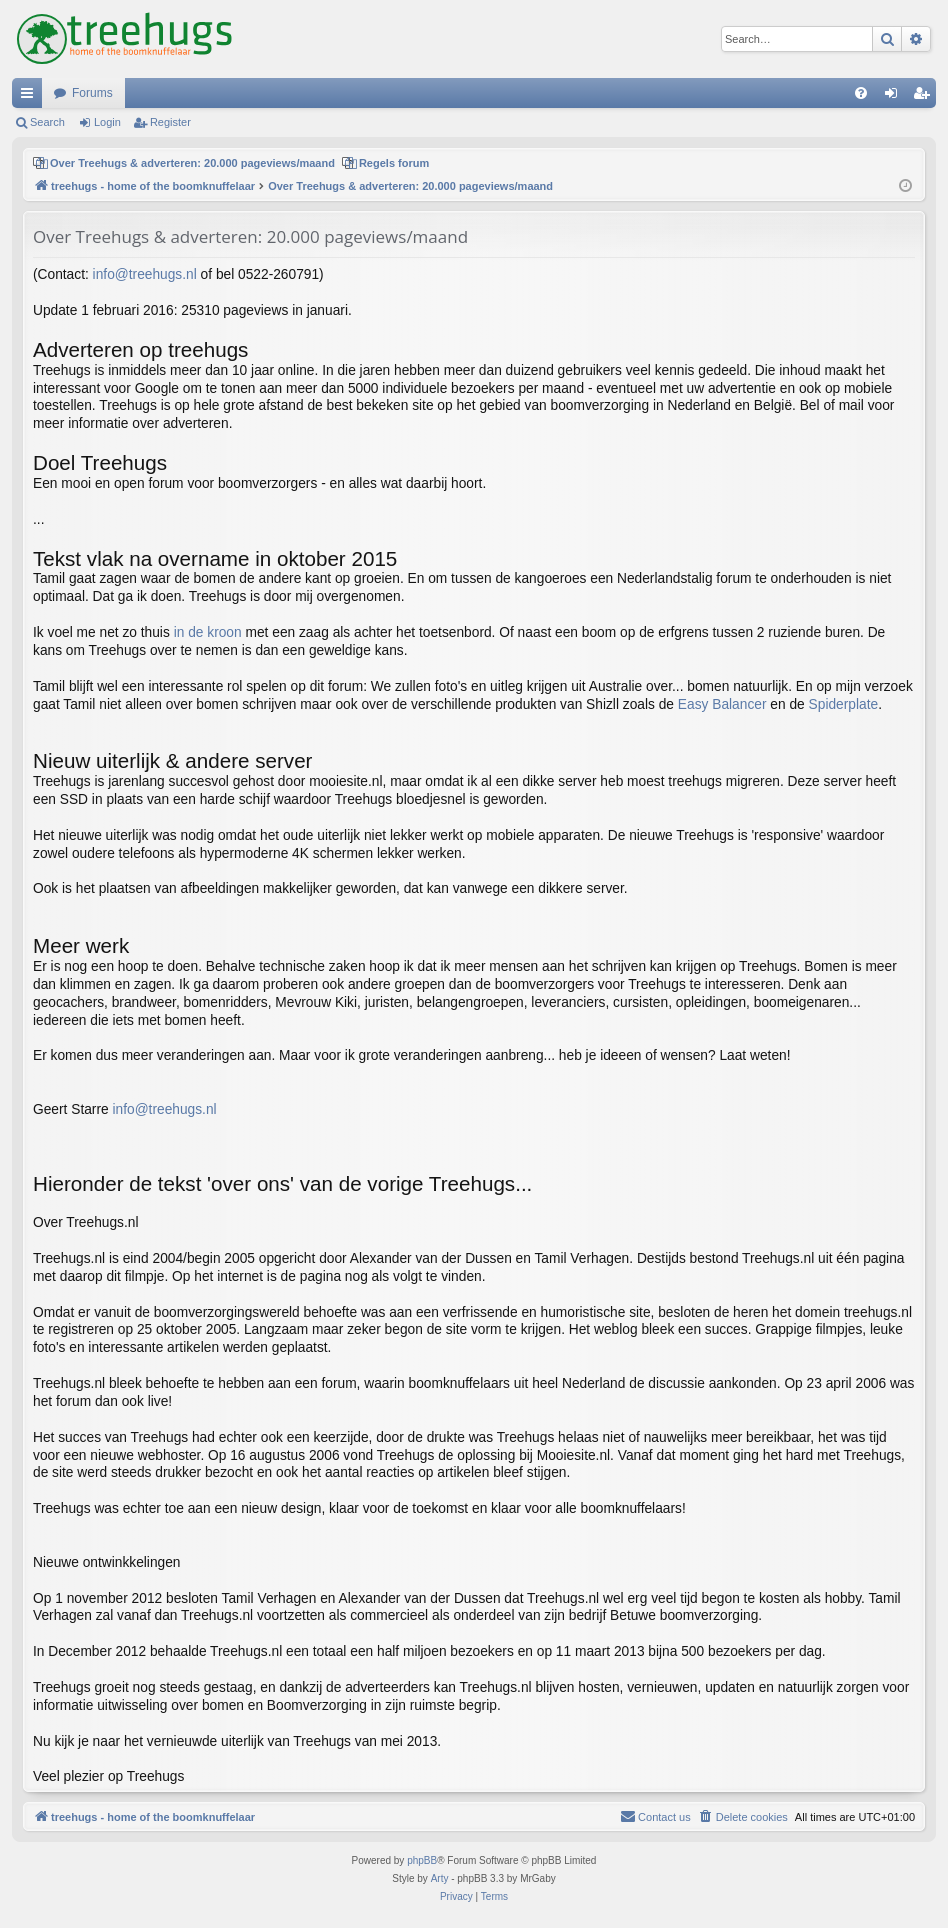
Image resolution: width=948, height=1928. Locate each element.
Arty (440, 1878)
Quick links (31, 97)
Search (47, 122)
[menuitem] (861, 93)
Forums (92, 93)
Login (107, 122)
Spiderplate (844, 704)
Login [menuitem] (895, 97)
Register (170, 122)
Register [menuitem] (925, 97)
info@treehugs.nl (145, 274)
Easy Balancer (722, 704)
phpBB (422, 1860)
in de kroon (208, 632)
